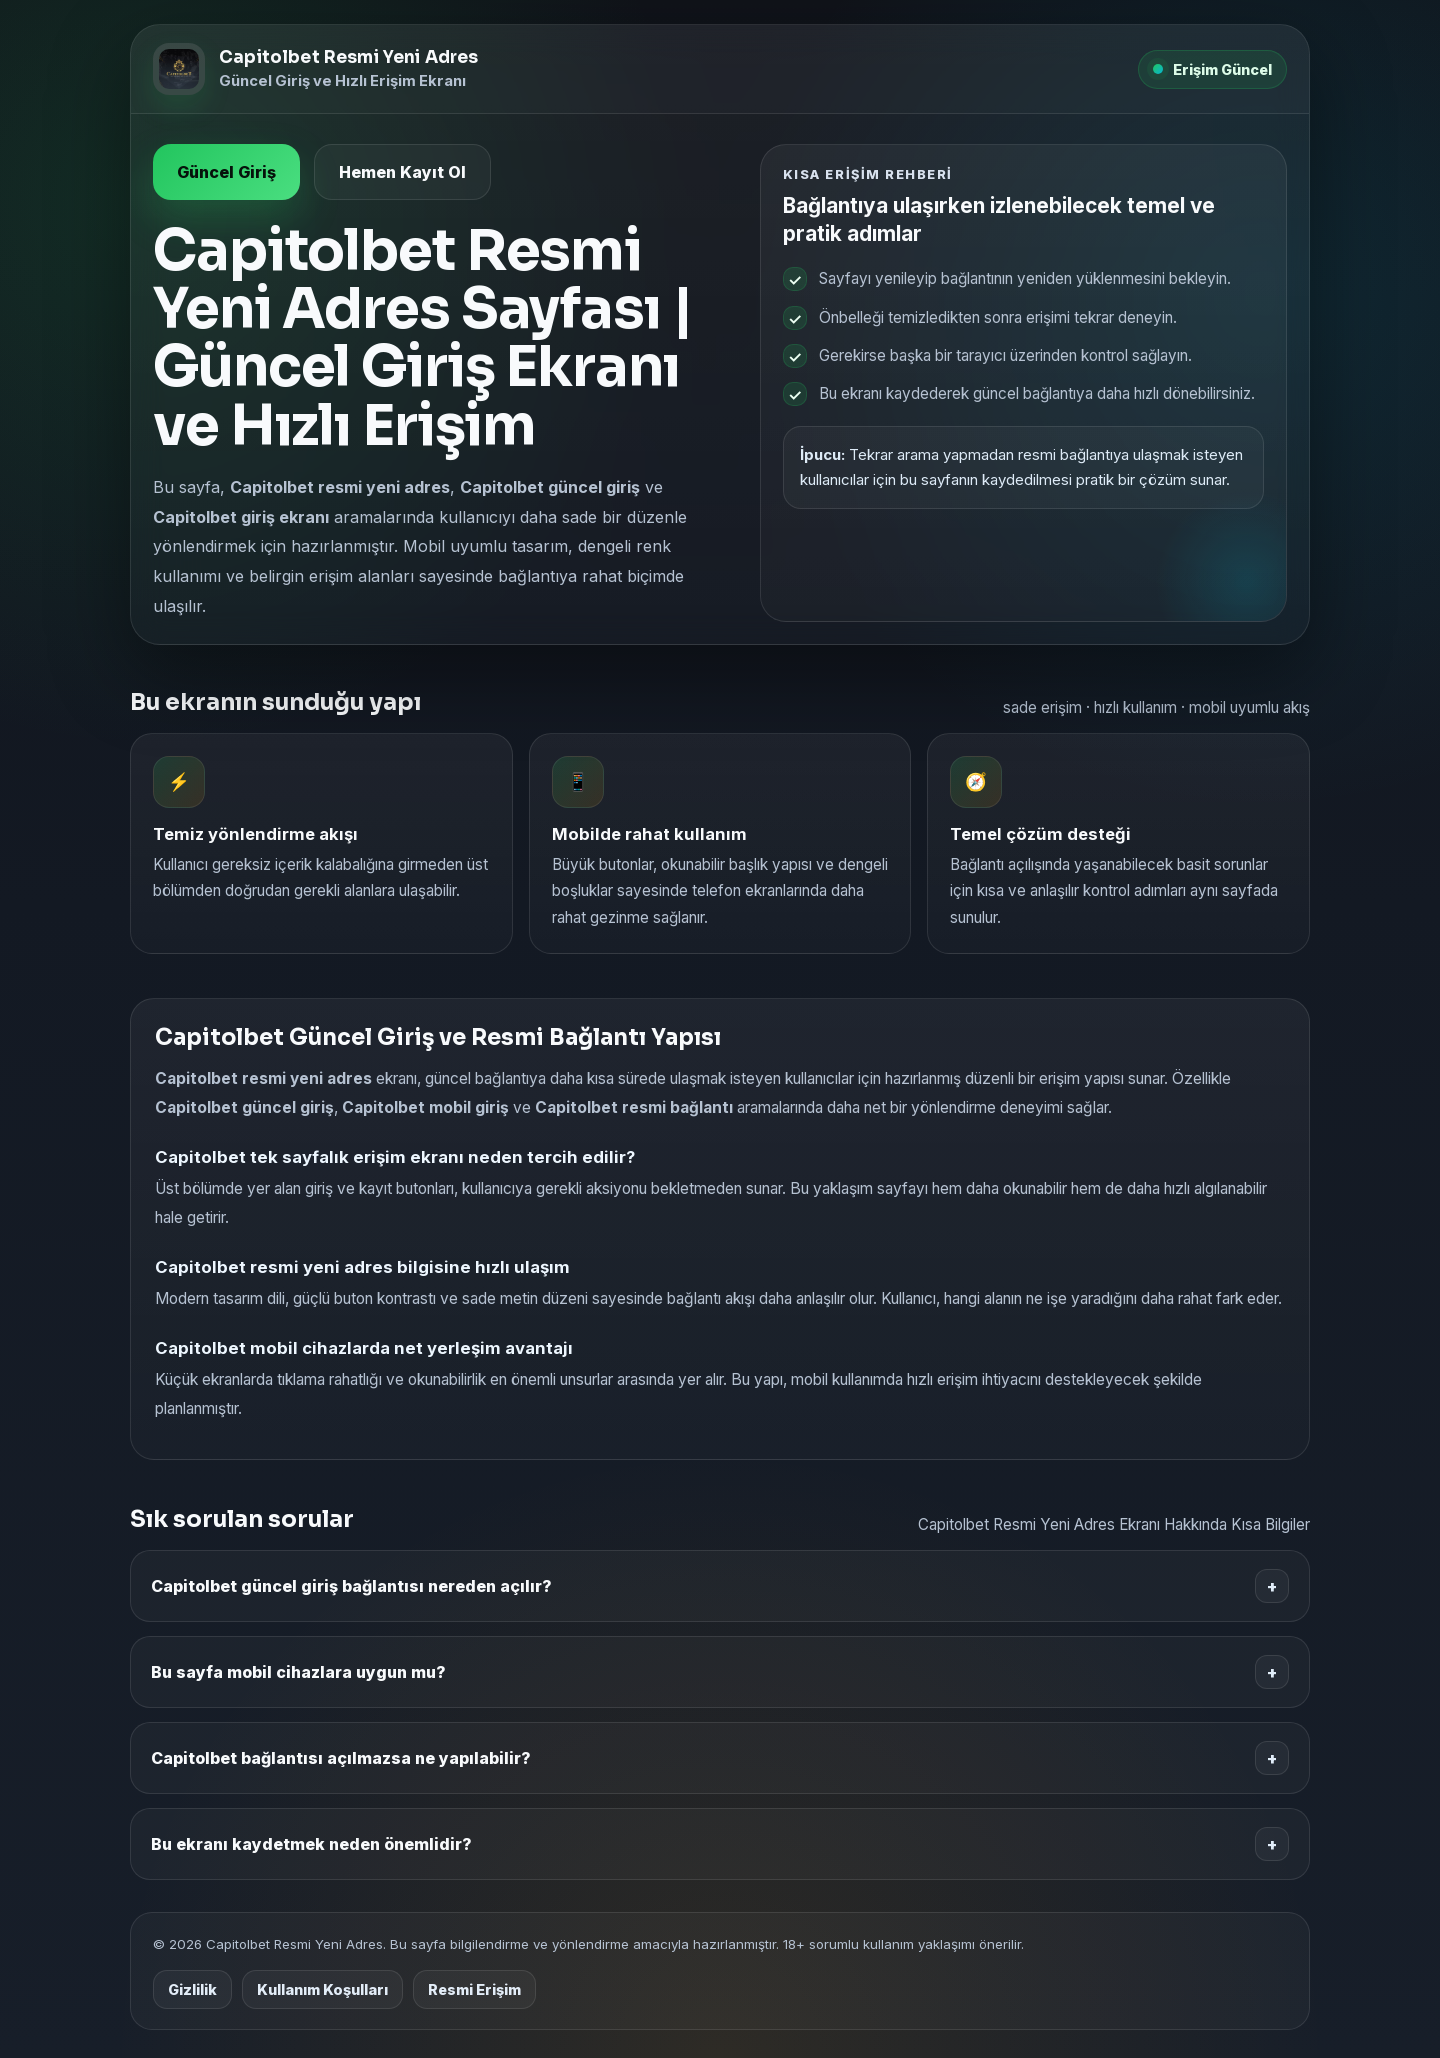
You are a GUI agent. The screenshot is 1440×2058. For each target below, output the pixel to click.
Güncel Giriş (226, 172)
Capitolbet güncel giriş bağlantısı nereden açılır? (720, 1586)
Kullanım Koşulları (322, 1989)
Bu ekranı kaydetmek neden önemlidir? (720, 1844)
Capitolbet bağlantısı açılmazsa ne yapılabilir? (720, 1758)
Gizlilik (192, 1989)
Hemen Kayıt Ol (402, 172)
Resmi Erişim (474, 1989)
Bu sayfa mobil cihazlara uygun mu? (720, 1672)
